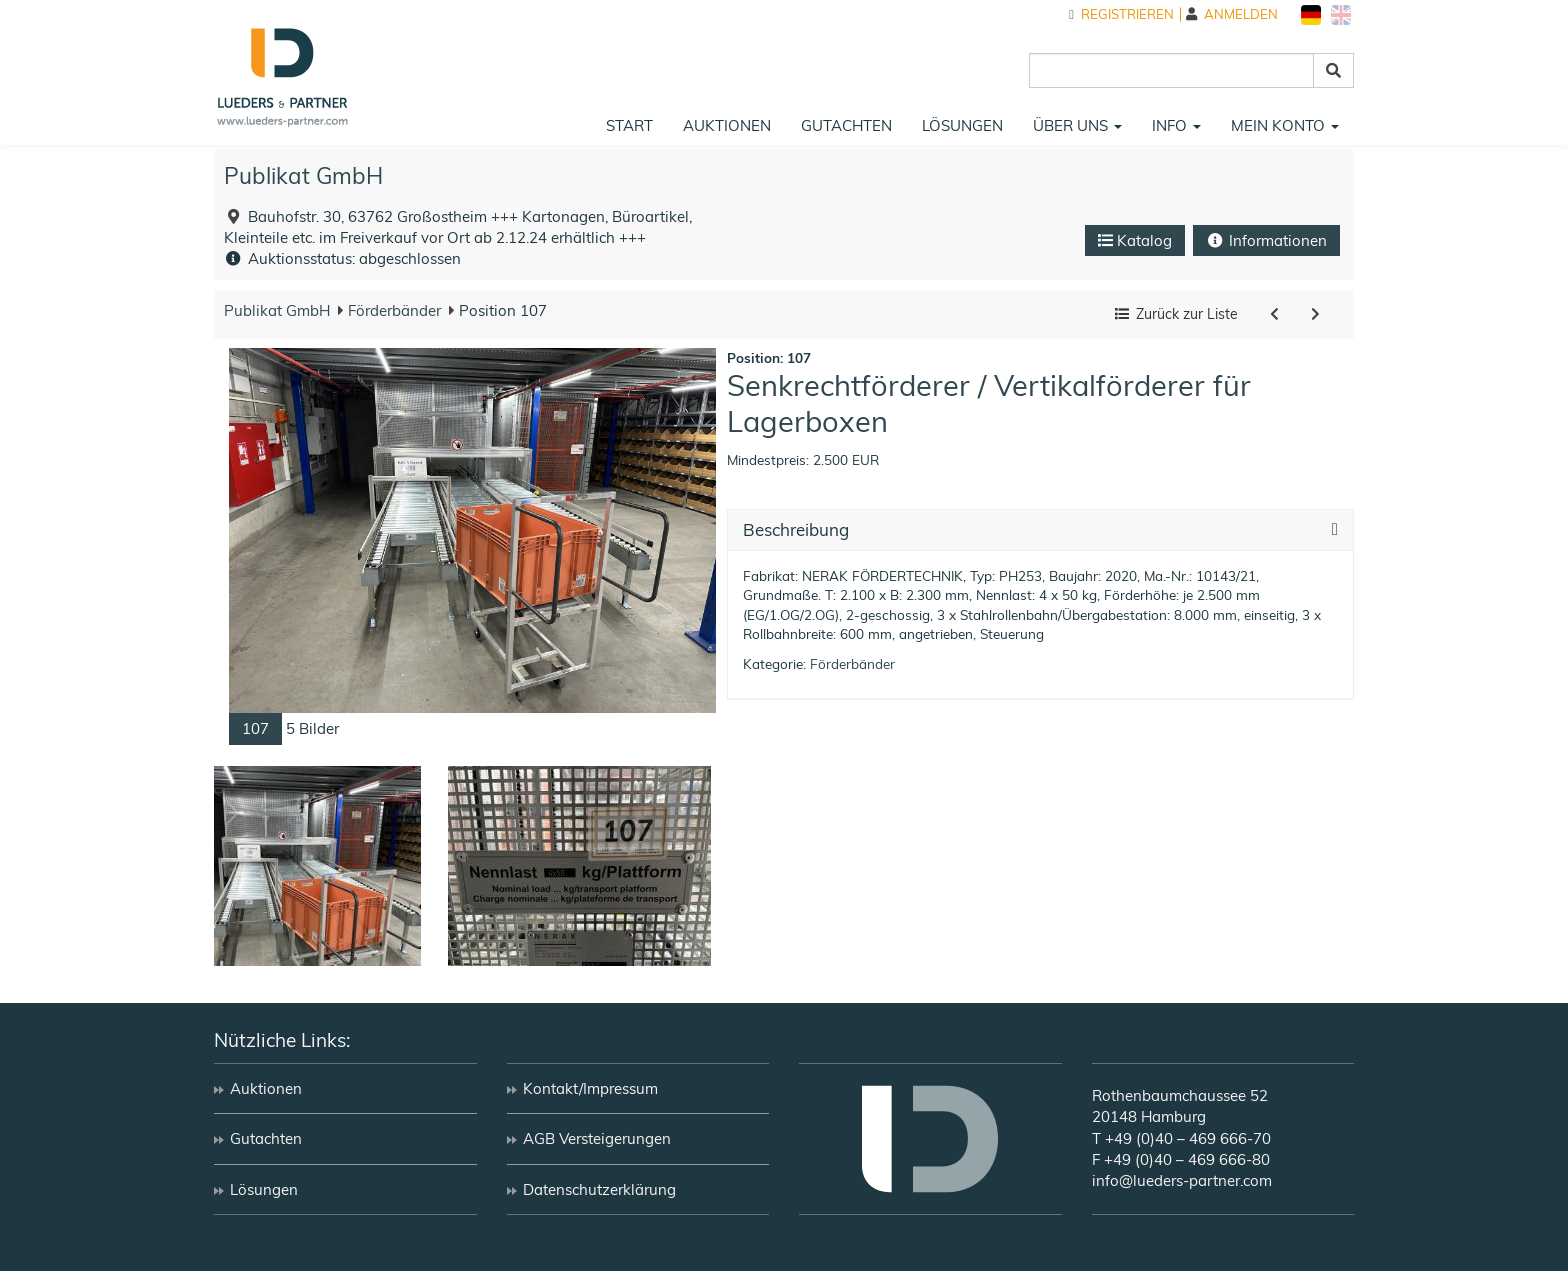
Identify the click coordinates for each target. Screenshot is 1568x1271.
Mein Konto (1285, 125)
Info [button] (1176, 125)
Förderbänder (392, 310)
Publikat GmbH (303, 175)
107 (255, 728)
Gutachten (846, 125)
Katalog (1135, 240)
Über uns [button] (1077, 125)
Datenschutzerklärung (599, 1189)
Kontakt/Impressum (590, 1088)
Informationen (1266, 240)
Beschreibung (796, 530)
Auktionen (727, 125)
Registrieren (1121, 14)
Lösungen (962, 125)
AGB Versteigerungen (597, 1138)
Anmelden (1232, 14)
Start (629, 125)
